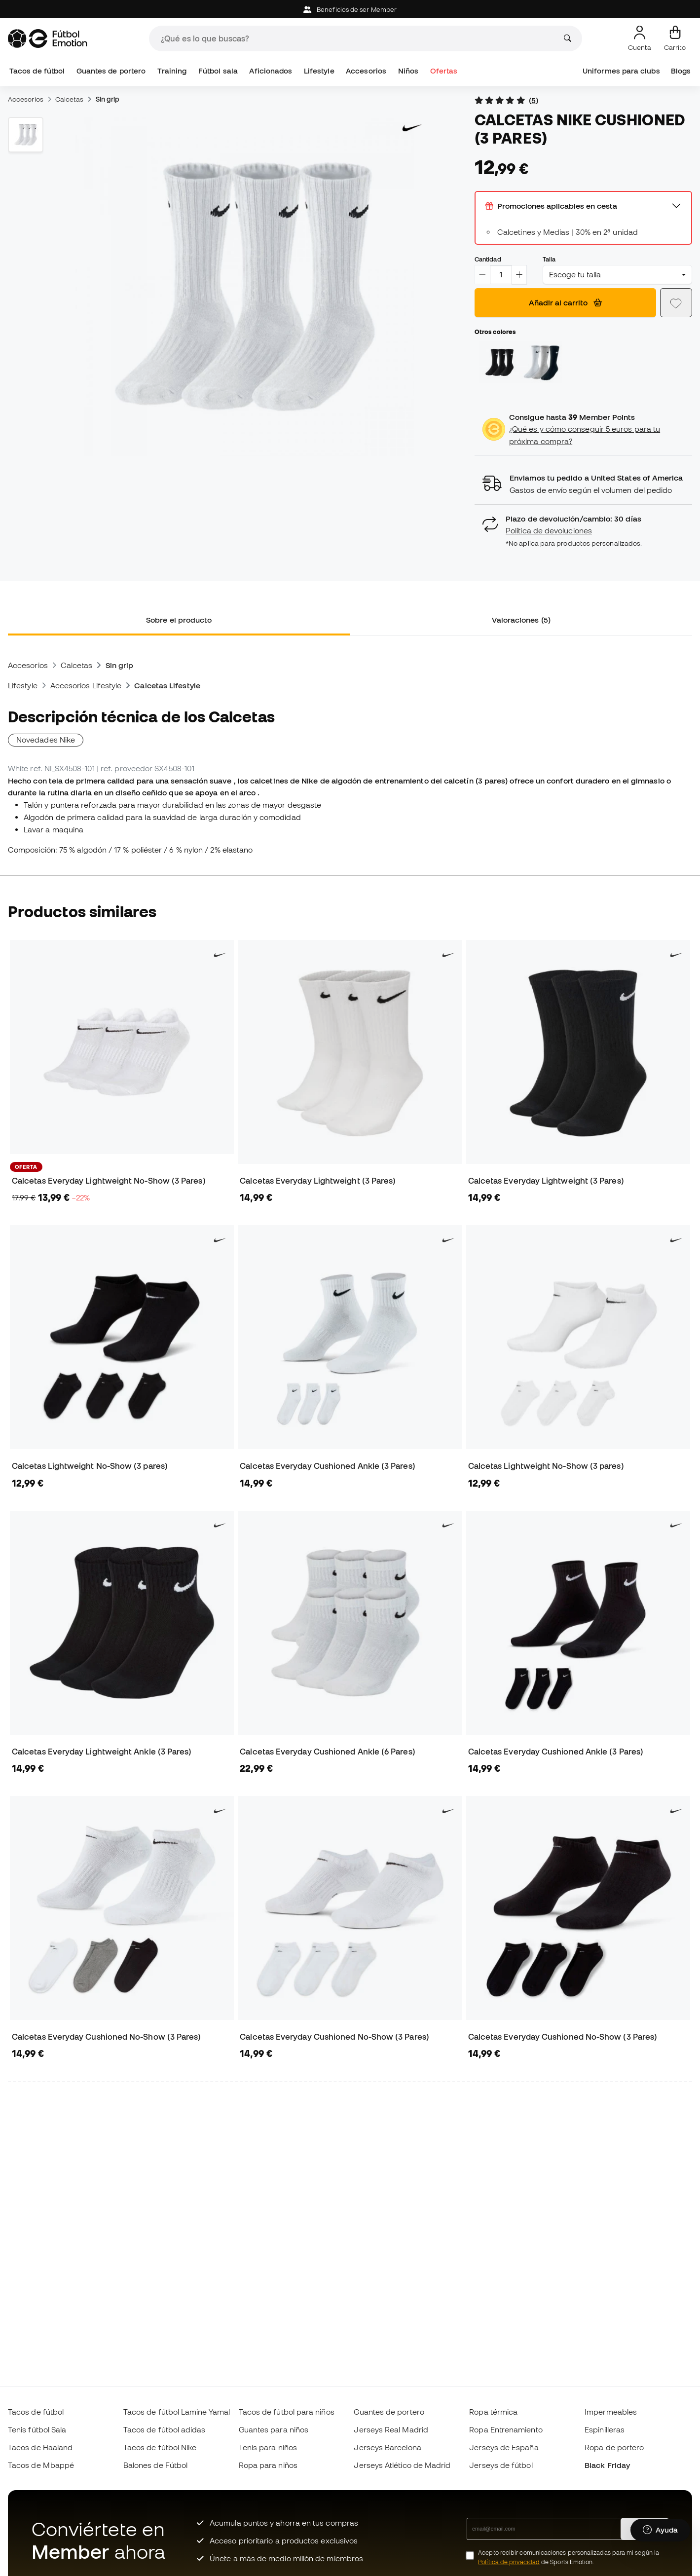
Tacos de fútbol (37, 71)
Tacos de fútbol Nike (160, 2447)
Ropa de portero (614, 2447)
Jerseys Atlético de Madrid (402, 2465)
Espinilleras (605, 2429)
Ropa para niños (268, 2465)
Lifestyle (319, 71)
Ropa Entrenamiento (505, 2429)
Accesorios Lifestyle (86, 685)
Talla (549, 259)
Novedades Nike (45, 739)
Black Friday (607, 2465)
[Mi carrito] (675, 38)
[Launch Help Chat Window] (660, 2530)
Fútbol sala (218, 71)
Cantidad (488, 259)
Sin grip (108, 99)
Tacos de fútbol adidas (164, 2429)
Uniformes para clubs (621, 71)
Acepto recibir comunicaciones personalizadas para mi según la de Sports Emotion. (568, 2557)
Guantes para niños (273, 2429)
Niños (408, 71)
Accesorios (366, 71)
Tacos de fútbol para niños (286, 2411)
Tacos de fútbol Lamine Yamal (176, 2411)
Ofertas (444, 71)
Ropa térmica (493, 2411)
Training (172, 71)
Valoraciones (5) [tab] (521, 619)
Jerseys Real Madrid (391, 2429)
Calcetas (69, 99)
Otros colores (495, 331)
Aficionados (270, 71)
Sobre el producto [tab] (179, 619)
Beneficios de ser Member (350, 9)
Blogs (681, 71)
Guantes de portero (111, 71)
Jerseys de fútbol (500, 2465)
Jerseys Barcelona (387, 2447)
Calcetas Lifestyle (167, 685)
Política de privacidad (509, 2562)
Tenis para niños (268, 2447)
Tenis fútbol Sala (37, 2429)
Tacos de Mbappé (41, 2465)
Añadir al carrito (565, 302)
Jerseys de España (503, 2447)
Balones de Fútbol (155, 2465)
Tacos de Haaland (40, 2447)
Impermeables (611, 2411)
